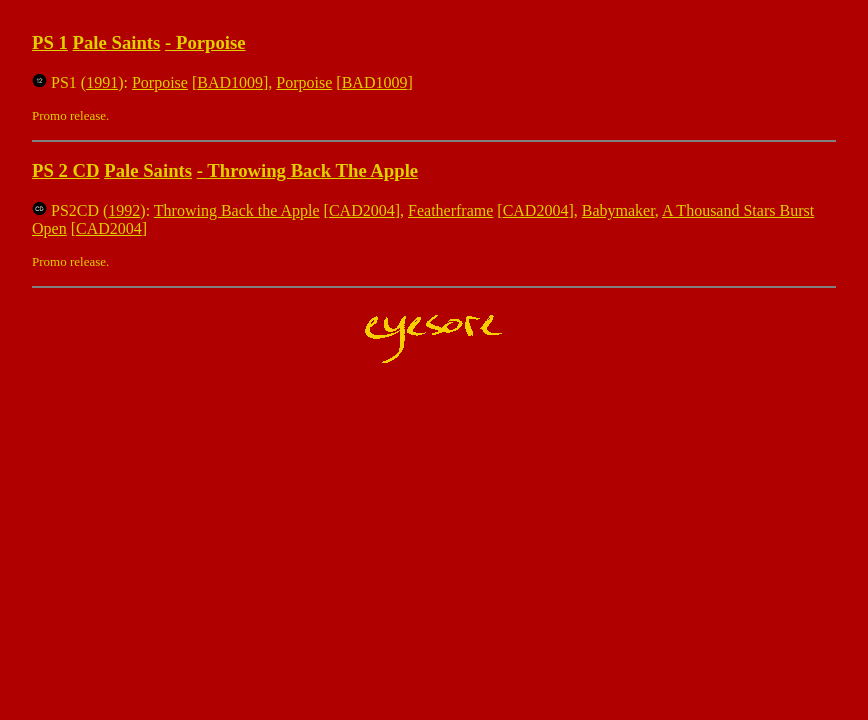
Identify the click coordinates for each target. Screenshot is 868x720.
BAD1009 (230, 82)
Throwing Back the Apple (237, 210)
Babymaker (618, 210)
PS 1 (50, 42)
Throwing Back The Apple (312, 170)
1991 (102, 82)
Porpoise (211, 42)
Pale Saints (117, 42)
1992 (124, 210)
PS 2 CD (66, 170)
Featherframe (450, 210)
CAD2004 (362, 210)
